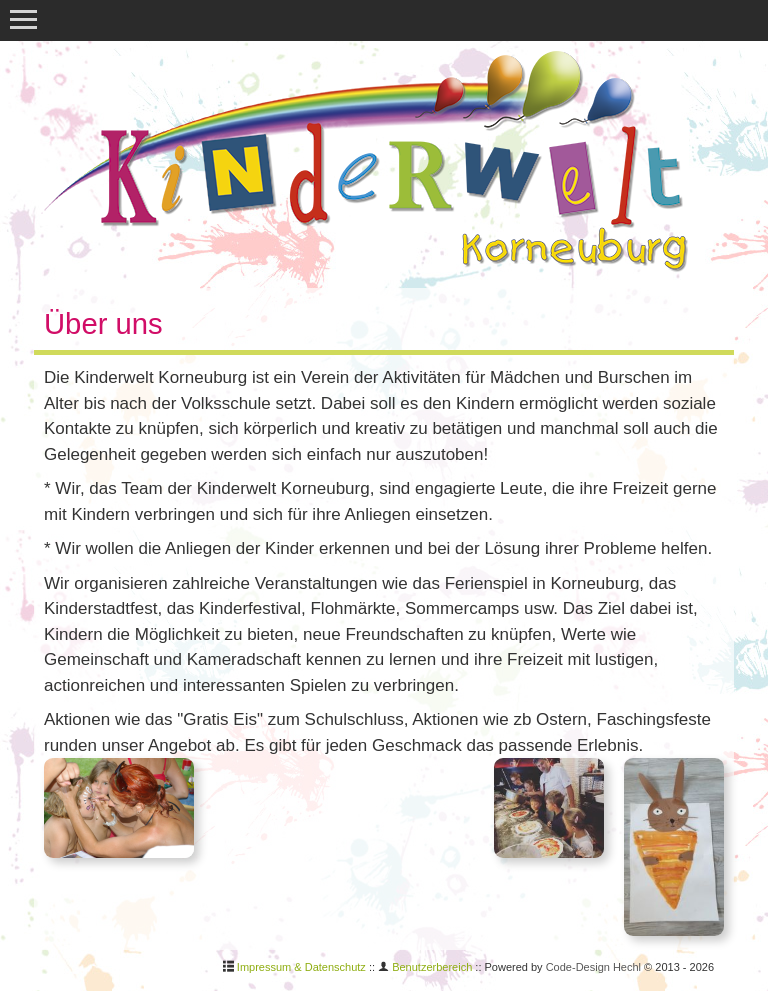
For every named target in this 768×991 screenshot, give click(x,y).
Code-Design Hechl (593, 967)
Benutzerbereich (432, 967)
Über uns (103, 324)
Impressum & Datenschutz (301, 967)
